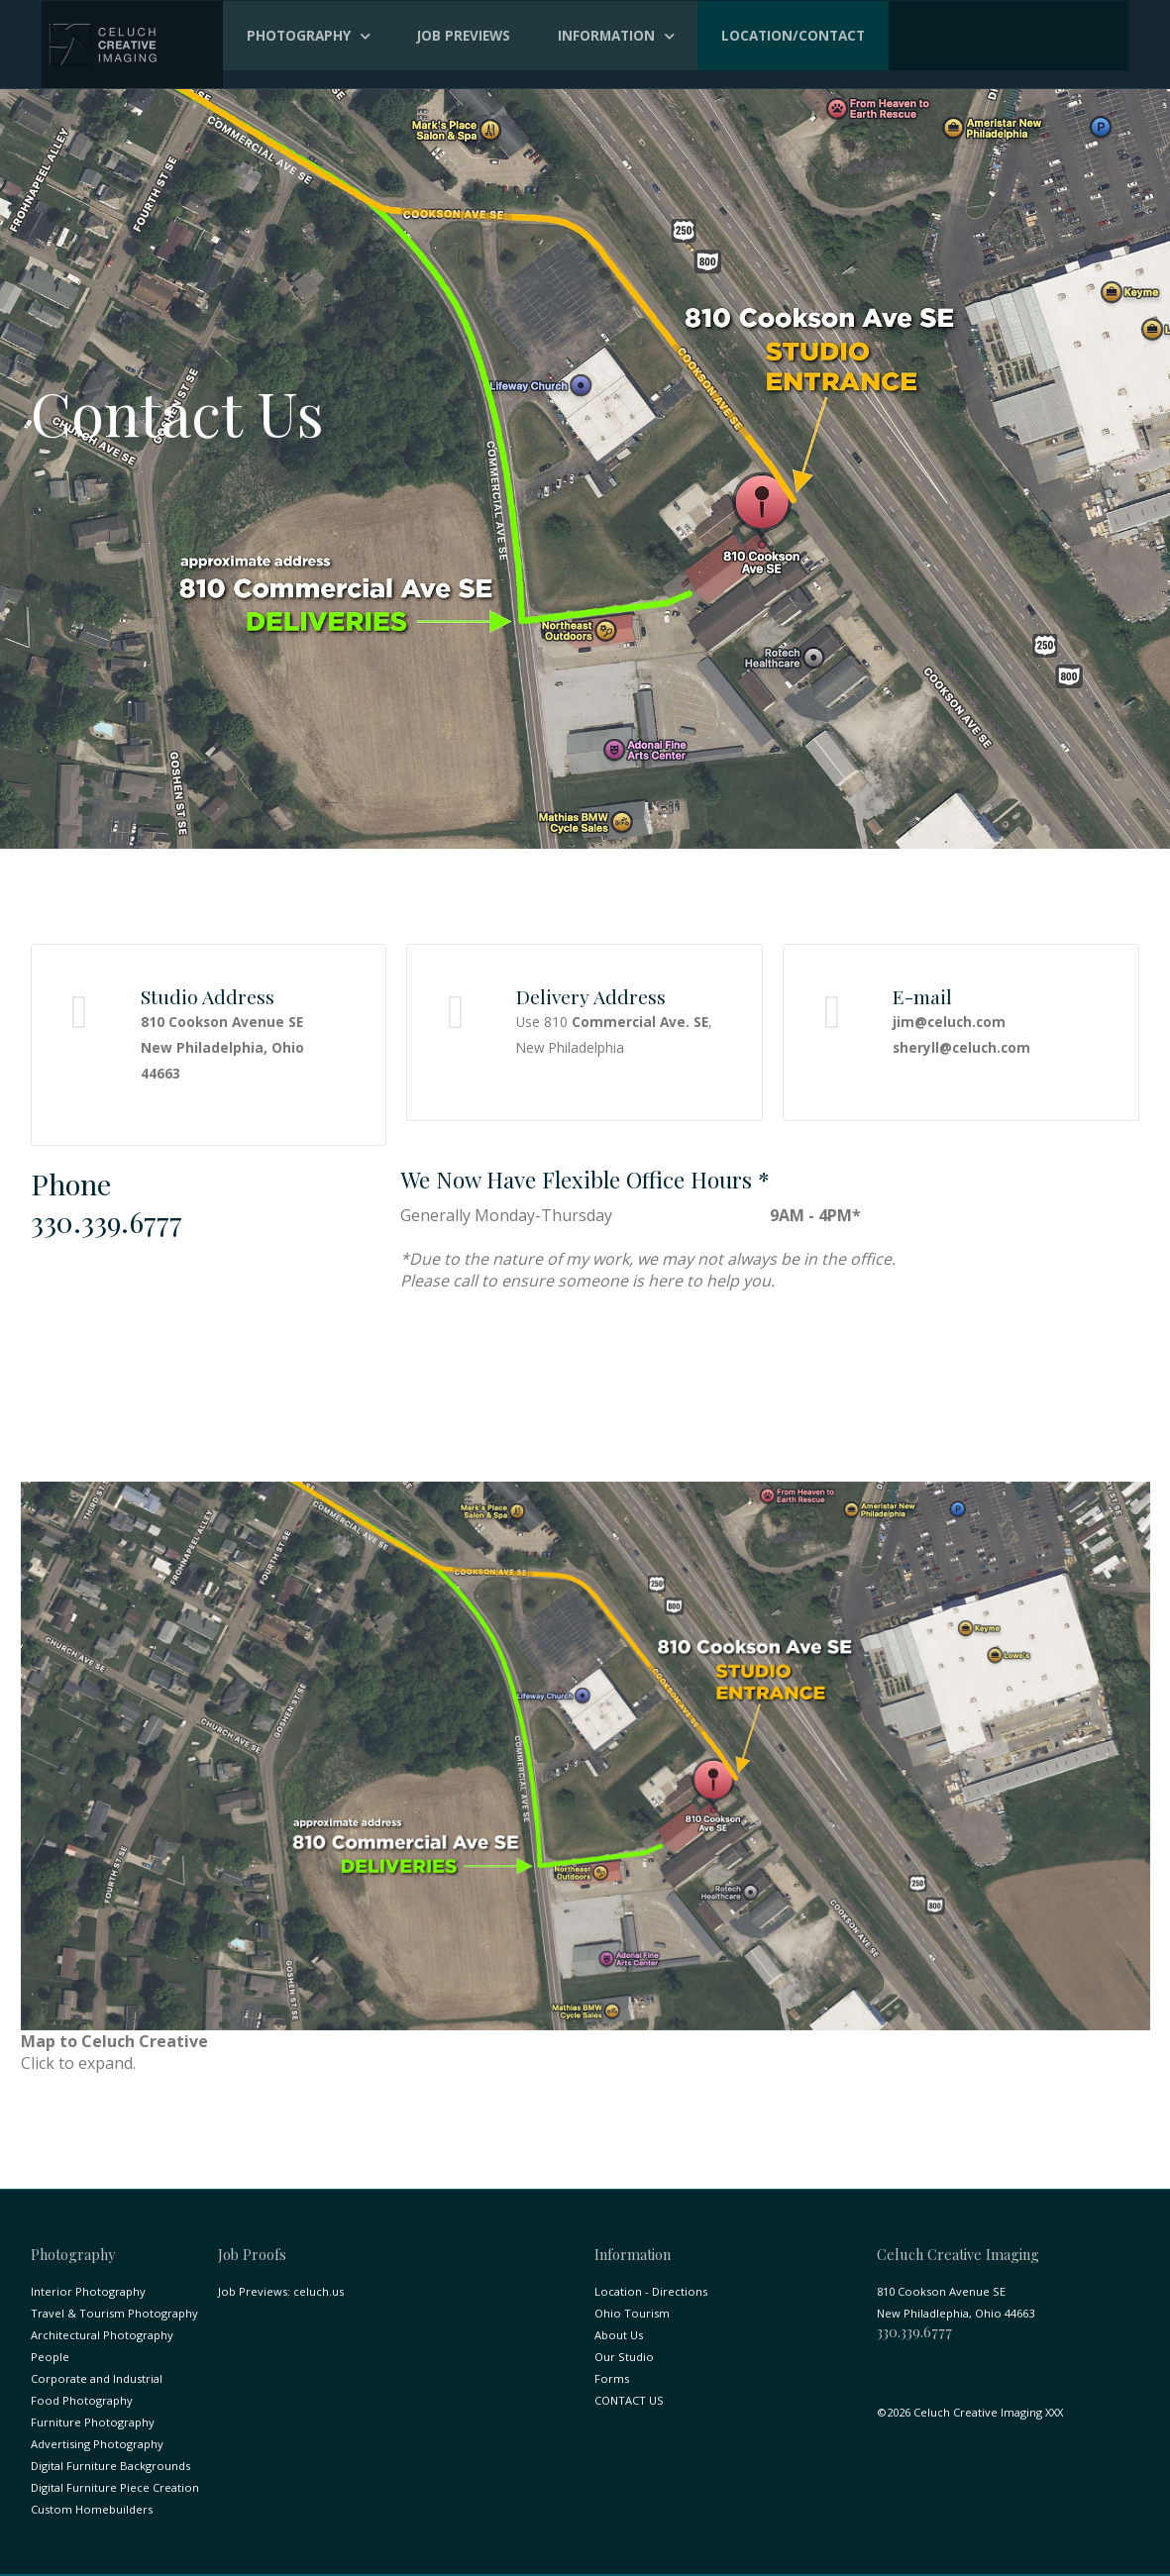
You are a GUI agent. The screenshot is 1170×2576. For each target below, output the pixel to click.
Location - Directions (650, 2291)
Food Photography (82, 2400)
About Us (618, 2334)
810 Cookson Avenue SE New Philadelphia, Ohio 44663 (222, 1047)
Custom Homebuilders (92, 2509)
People (50, 2356)
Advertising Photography (97, 2443)
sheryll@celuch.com (961, 1047)
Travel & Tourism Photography (114, 2313)
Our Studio (624, 2356)
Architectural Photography (102, 2334)
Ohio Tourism (632, 2313)
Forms (611, 2378)
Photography (299, 35)
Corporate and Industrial (96, 2378)
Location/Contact (793, 35)
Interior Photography (88, 2291)
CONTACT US (629, 2400)
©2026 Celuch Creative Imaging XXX (970, 2412)
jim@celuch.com (949, 1021)
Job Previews (463, 35)
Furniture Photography (93, 2422)
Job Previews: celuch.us (281, 2291)
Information (606, 35)
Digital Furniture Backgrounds (110, 2465)
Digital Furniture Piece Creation (115, 2487)
